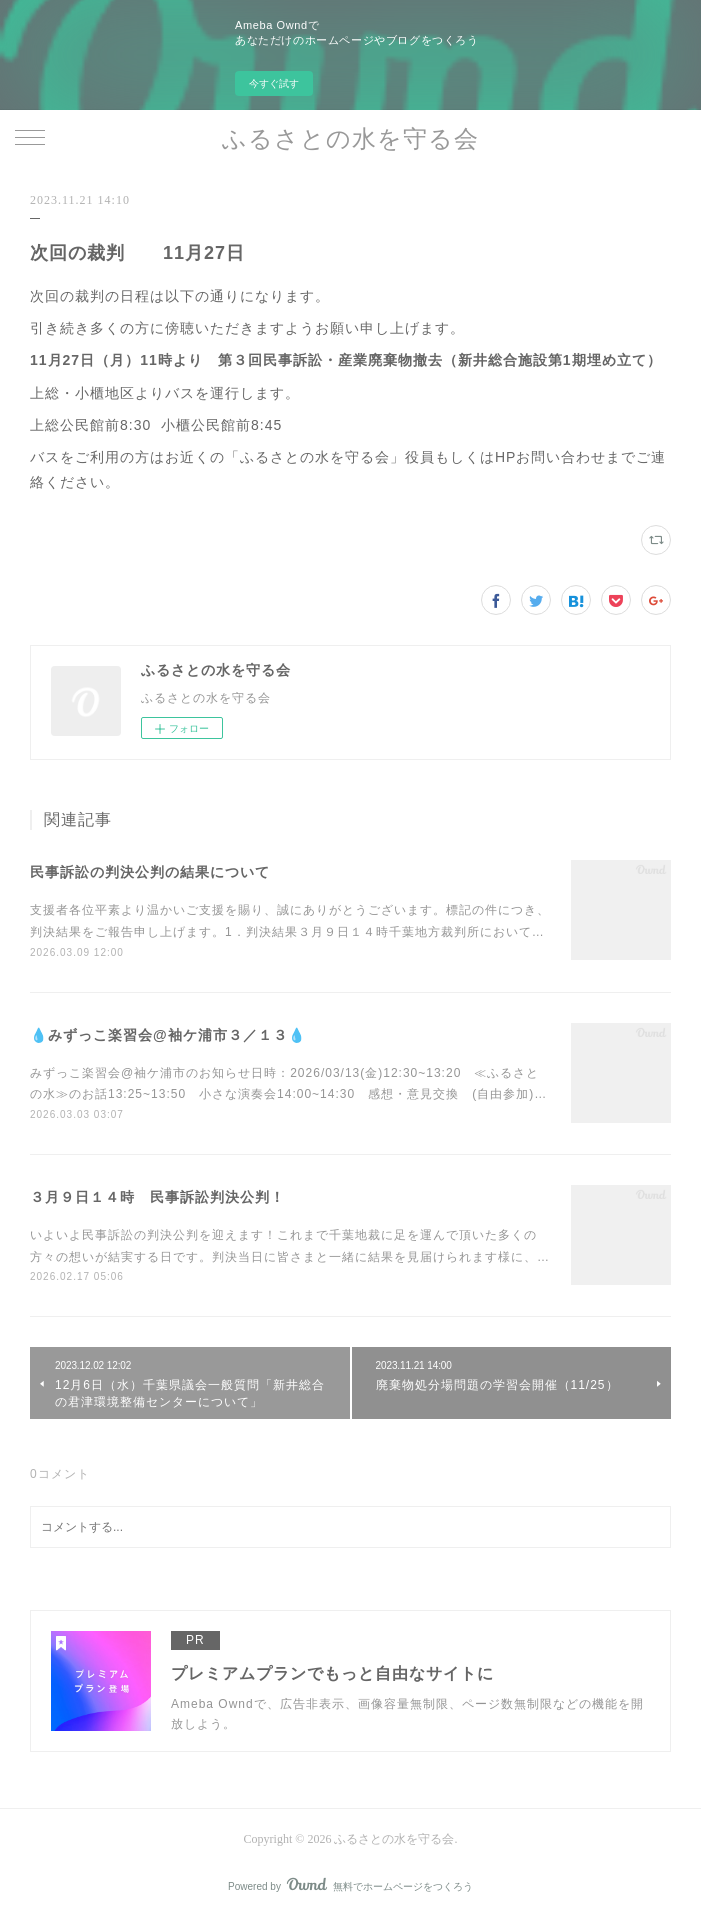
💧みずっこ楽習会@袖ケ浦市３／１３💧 (168, 1035)
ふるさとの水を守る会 (350, 139)
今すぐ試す (274, 83)
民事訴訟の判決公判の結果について (150, 872)
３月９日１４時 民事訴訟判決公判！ (157, 1197)
